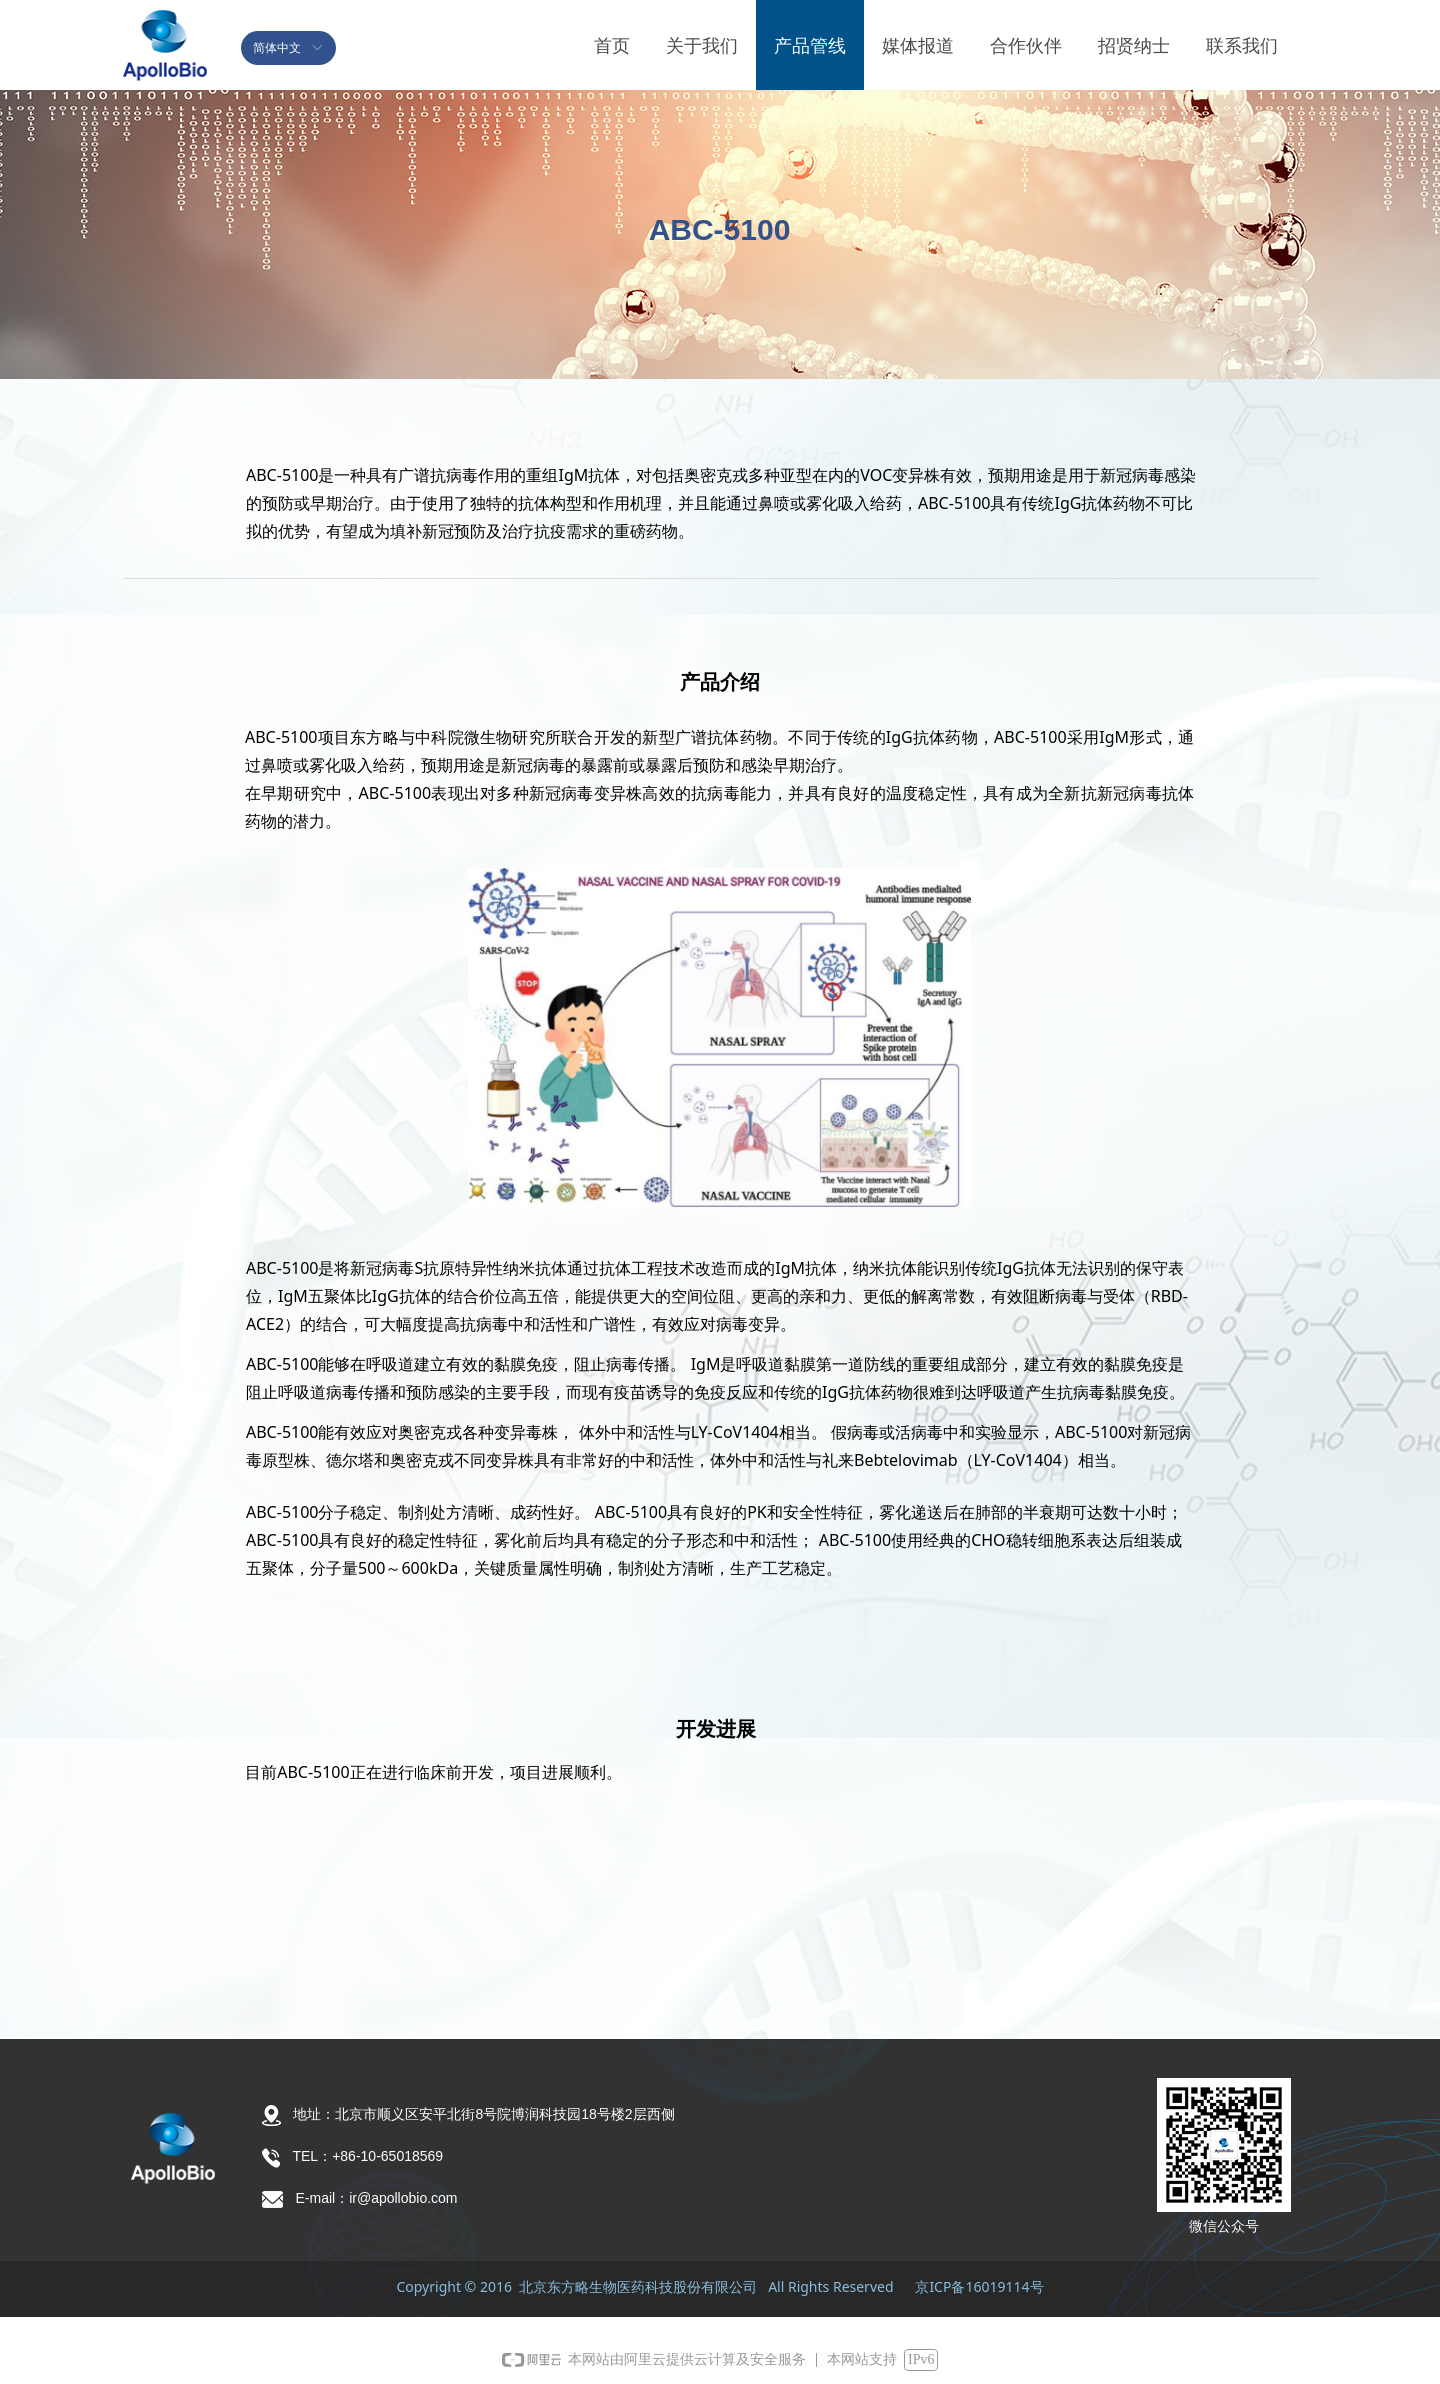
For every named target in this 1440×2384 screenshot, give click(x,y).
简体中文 (277, 48)
